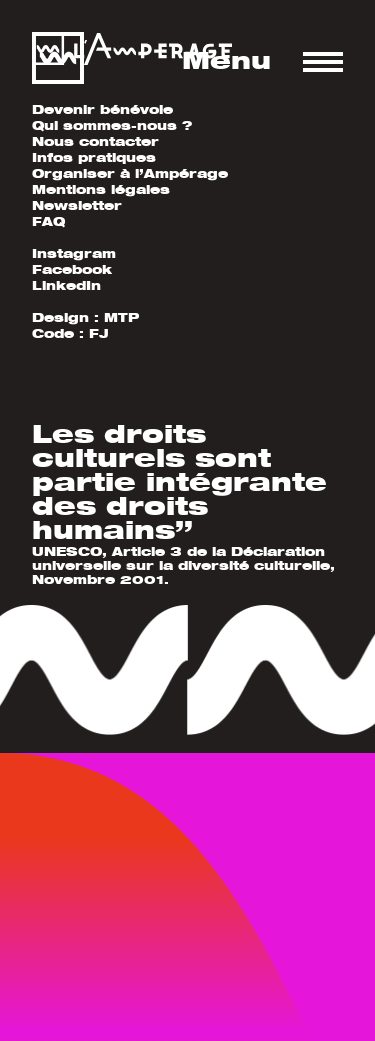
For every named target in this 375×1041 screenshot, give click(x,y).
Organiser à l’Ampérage (130, 173)
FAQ (48, 221)
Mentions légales (101, 189)
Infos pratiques (94, 157)
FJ (99, 333)
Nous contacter (95, 141)
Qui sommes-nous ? (112, 125)
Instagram (74, 253)
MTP (121, 317)
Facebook (72, 269)
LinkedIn (66, 285)
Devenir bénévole (102, 109)
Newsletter (77, 205)
